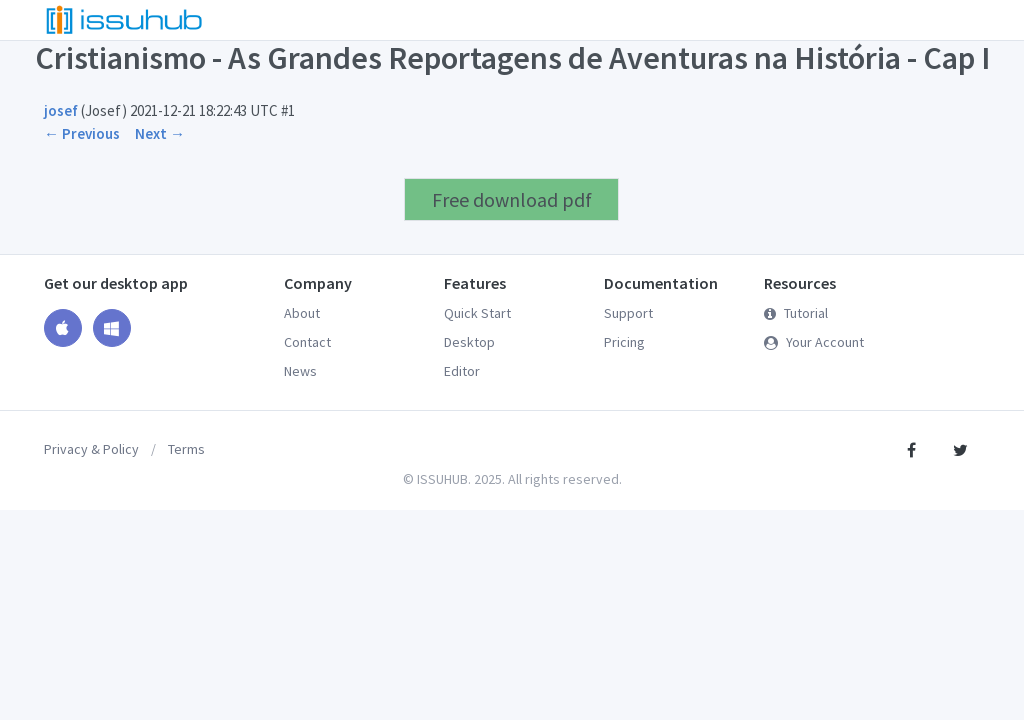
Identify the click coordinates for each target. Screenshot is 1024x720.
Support (628, 313)
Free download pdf (512, 199)
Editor (462, 371)
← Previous (82, 133)
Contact (307, 342)
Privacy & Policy (91, 449)
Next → (160, 133)
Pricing (624, 342)
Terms (186, 449)
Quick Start (477, 313)
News (300, 371)
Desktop (469, 342)
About (302, 313)
